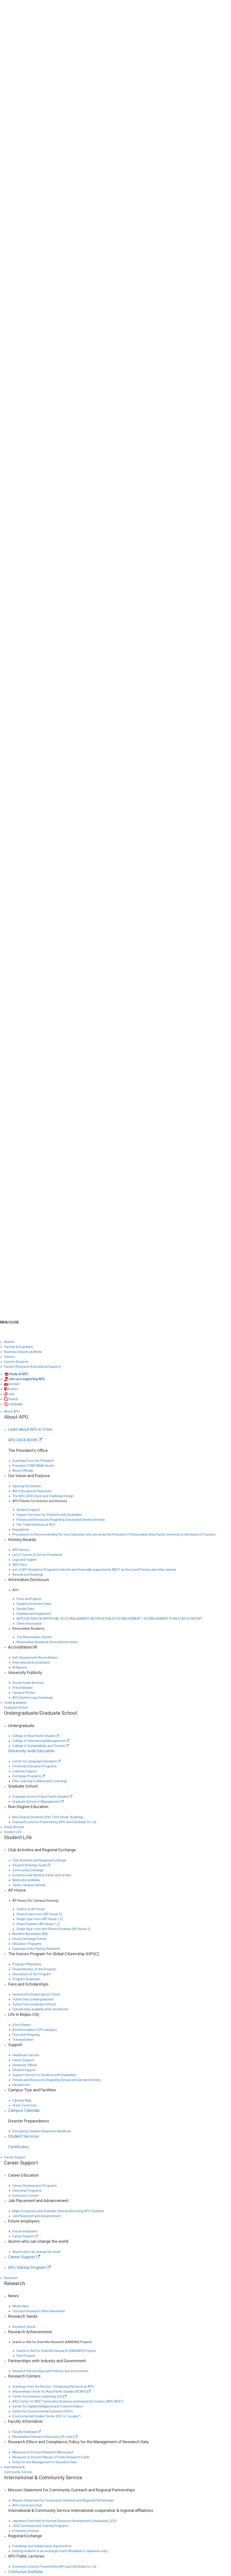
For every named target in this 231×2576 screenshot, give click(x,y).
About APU (12, 1411)
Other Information (29, 1623)
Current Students (16, 1361)
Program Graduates (26, 1979)
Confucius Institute (25, 2571)
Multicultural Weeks (26, 1880)
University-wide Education (31, 1750)
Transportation (23, 2039)
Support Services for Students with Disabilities (49, 1514)
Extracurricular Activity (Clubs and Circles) (41, 1875)
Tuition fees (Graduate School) (34, 2004)
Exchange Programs (28, 1776)
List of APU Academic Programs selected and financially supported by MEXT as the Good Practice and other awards (94, 1569)
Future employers (24, 2231)
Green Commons (24, 2105)
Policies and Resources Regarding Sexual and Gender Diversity (60, 1519)
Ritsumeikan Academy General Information (47, 1642)
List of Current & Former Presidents (37, 1555)
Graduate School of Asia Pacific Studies (42, 1796)
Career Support (23, 2060)
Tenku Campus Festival (28, 1885)
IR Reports (19, 1667)
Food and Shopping (26, 2034)
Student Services (23, 2136)
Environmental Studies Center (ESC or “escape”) (46, 2416)
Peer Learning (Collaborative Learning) (39, 1781)
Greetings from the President (33, 1460)
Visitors (9, 1357)
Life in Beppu (21, 2025)
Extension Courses (25, 2195)
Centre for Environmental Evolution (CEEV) (42, 2411)
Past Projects (25, 2356)
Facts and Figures (28, 1599)
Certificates (18, 2146)
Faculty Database (26, 2432)
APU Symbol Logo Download (32, 1697)
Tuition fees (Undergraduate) (33, 1999)
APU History (20, 1550)
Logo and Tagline (24, 1559)
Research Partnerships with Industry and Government (50, 2371)
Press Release (22, 1688)
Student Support (28, 1510)
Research (11, 2278)
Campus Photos (23, 1692)
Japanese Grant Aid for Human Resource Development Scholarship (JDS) (64, 2521)
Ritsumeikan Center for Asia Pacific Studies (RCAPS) (51, 2391)
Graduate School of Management (38, 1801)
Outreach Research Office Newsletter (38, 2311)
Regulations (20, 1529)
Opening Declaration (26, 1486)
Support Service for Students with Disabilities (44, 2075)
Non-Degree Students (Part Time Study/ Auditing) (47, 1817)
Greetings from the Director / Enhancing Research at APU (53, 2386)
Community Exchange (28, 1870)
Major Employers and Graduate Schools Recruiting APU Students (58, 2211)
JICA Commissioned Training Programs (40, 2526)
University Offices (24, 2065)
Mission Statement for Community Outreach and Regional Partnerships (63, 2500)
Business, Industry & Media (23, 1352)
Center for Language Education (36, 1761)
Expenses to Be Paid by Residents (36, 1949)
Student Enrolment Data (33, 1604)
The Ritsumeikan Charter (34, 1637)
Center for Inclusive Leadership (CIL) (39, 2396)
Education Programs (26, 1944)
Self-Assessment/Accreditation (35, 1657)
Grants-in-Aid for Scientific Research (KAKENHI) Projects (56, 2351)
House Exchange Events (29, 1939)
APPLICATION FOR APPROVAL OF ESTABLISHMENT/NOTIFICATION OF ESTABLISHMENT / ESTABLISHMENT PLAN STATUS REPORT (109, 1618)
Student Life (13, 1832)
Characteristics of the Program (34, 1969)
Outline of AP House (30, 1909)
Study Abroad (14, 1827)
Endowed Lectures (25, 2531)
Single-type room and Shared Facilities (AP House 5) (53, 1929)
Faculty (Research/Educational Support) (32, 1366)
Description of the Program (31, 1974)
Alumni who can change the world (36, 2252)
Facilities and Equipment (33, 1613)
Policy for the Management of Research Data (44, 2462)
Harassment (21, 2085)
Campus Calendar (24, 2110)
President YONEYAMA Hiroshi (33, 1465)
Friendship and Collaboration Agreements (41, 2546)
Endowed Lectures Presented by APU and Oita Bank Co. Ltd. (54, 1822)
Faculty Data (25, 1609)
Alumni (9, 1342)
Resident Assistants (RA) (30, 1934)
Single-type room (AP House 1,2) (39, 1919)
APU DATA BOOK (25, 1440)
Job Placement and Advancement (36, 2216)
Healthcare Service (25, 2055)
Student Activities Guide (31, 1865)
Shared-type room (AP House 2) (39, 1914)
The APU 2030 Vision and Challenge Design (42, 1496)
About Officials (22, 1470)
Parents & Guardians (18, 1347)
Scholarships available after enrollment (40, 2009)
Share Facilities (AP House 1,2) (38, 1924)
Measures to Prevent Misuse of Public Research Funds (50, 2457)
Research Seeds (24, 2327)
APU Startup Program (29, 2267)
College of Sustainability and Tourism (40, 1746)
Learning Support (24, 1771)
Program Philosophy (26, 1964)
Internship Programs (26, 2190)
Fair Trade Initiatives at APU (35, 1524)
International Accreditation (31, 1662)
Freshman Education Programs (34, 1766)
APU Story (19, 1564)
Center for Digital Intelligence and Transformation (47, 2406)
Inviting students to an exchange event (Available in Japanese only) (60, 2551)
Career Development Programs (34, 2185)
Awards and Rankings (27, 1574)
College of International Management (40, 1741)
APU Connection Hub (27, 2505)
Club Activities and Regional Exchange (39, 1860)
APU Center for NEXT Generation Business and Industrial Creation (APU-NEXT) (68, 2401)
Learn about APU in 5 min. (30, 1429)
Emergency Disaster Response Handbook (41, 2131)
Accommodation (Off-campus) (34, 2030)
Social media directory (28, 1683)
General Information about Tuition (36, 1994)
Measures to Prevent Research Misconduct (42, 2452)
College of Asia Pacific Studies (35, 1736)
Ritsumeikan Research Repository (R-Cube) (45, 2437)
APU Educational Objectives (32, 1491)
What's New (20, 2306)
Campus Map (21, 2100)
